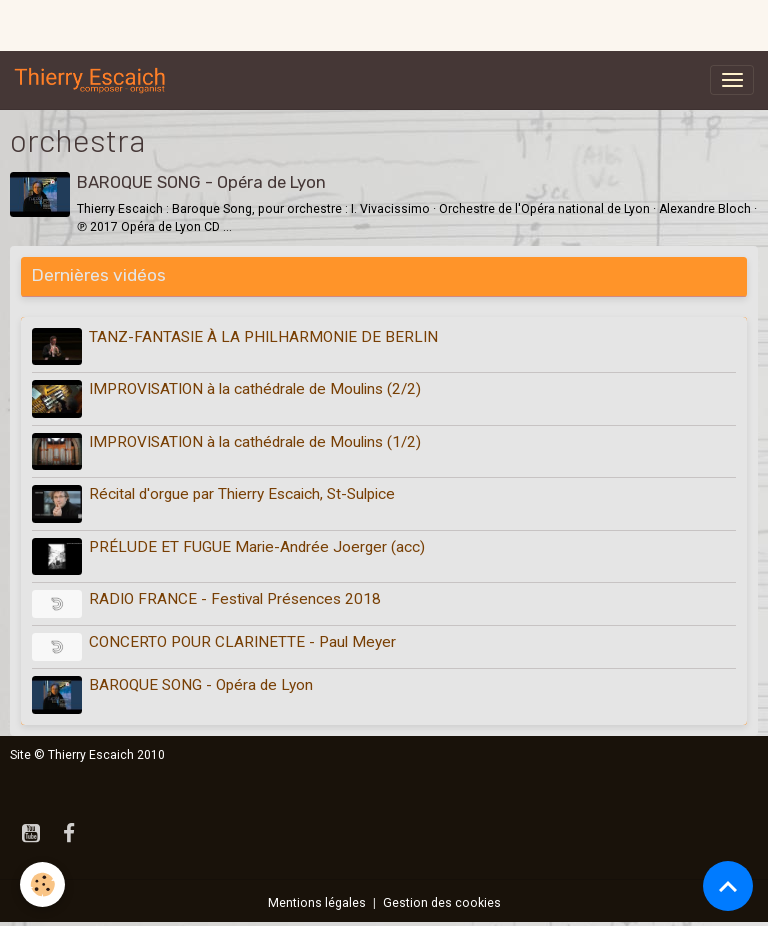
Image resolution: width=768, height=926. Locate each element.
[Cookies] (42, 884)
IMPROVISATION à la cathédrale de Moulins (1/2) (255, 442)
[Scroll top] (728, 886)
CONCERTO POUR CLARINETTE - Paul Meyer (242, 642)
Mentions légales (317, 903)
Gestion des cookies (442, 903)
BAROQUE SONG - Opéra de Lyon (201, 182)
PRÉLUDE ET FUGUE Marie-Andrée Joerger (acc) (257, 547)
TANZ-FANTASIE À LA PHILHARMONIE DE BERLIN (263, 337)
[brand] (94, 80)
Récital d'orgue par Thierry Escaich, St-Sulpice (242, 494)
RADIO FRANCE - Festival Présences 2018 (235, 599)
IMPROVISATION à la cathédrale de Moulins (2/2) (255, 389)
